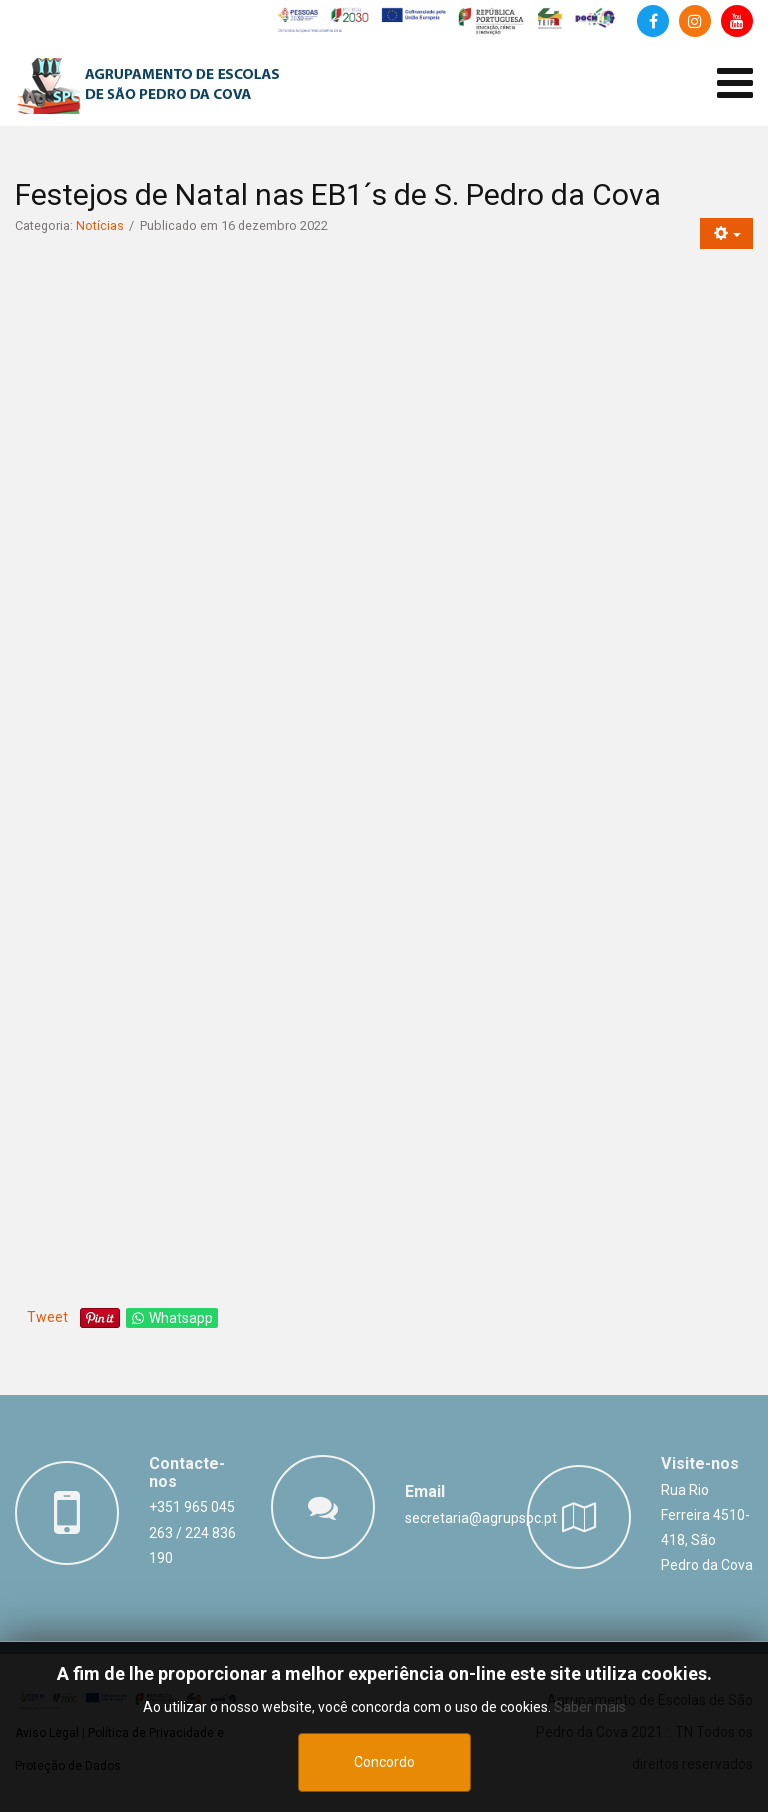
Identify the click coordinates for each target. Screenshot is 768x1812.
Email (425, 1491)
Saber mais (590, 1707)
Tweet (47, 1317)
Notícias (100, 225)
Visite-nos (700, 1463)
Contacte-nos (187, 1472)
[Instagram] (695, 21)
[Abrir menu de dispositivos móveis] (735, 83)
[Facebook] (653, 21)
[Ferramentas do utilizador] (726, 233)
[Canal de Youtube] (737, 21)
